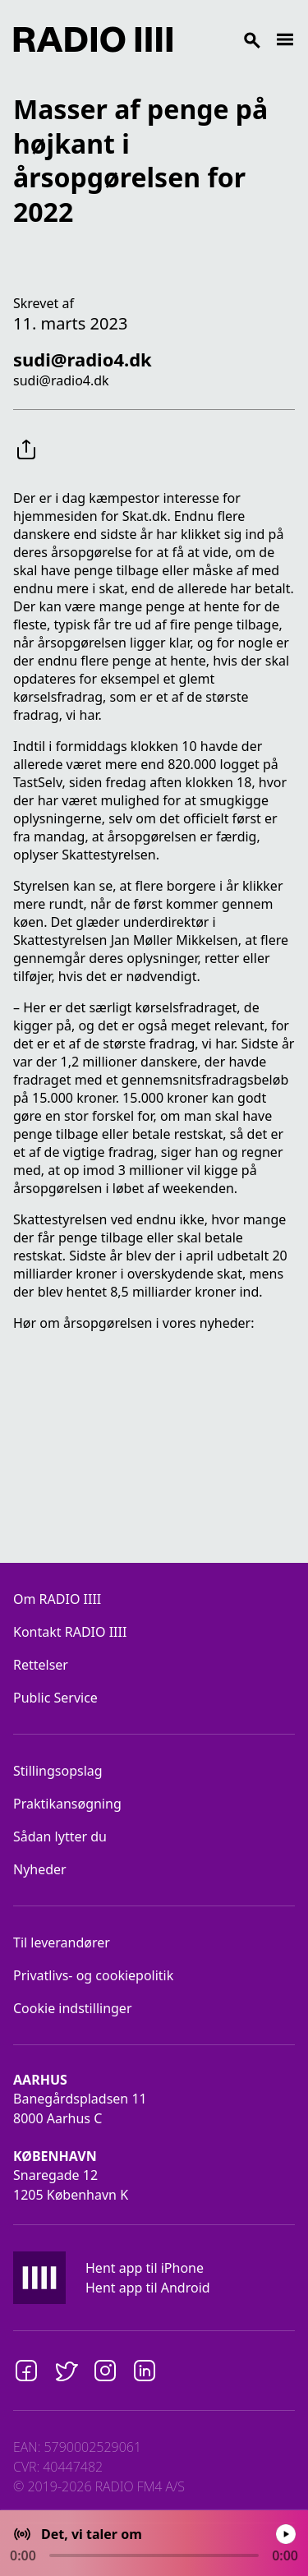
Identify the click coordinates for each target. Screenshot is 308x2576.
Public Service (55, 1698)
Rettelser (40, 1665)
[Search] (224, 39)
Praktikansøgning (67, 1804)
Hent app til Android (147, 2288)
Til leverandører (61, 1942)
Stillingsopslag (58, 1771)
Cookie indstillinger (72, 2008)
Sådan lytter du (60, 1836)
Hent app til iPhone (144, 2268)
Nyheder (40, 1869)
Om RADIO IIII (57, 1599)
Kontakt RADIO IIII (69, 1632)
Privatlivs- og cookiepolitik (93, 1975)
